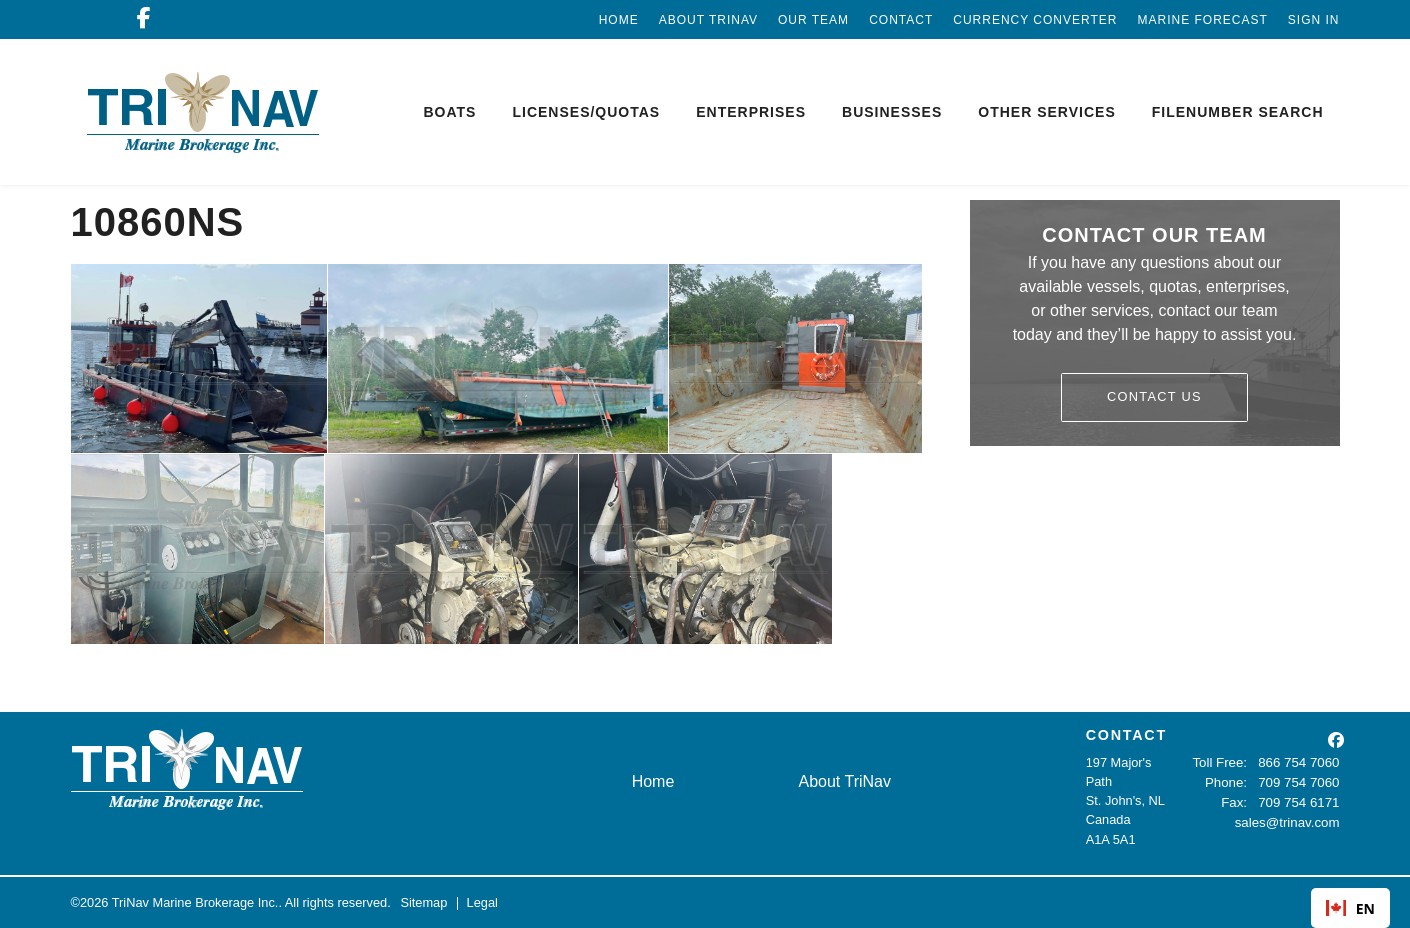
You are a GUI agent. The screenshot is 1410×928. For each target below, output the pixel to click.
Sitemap (423, 902)
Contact (901, 20)
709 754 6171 (1300, 800)
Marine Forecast (1202, 20)
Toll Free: (1223, 762)
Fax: (1237, 800)
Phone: (1229, 781)
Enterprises (751, 112)
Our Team (813, 20)
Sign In (1314, 20)
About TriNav (708, 20)
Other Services (1046, 112)
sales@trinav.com (1289, 819)
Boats (449, 112)
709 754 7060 (1300, 781)
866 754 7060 (1300, 762)
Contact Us (1154, 396)
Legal (482, 902)
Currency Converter (1035, 20)
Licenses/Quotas (586, 112)
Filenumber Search (1238, 112)
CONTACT (1126, 735)
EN (1350, 908)
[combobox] (1350, 908)
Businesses (892, 112)
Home (619, 20)
